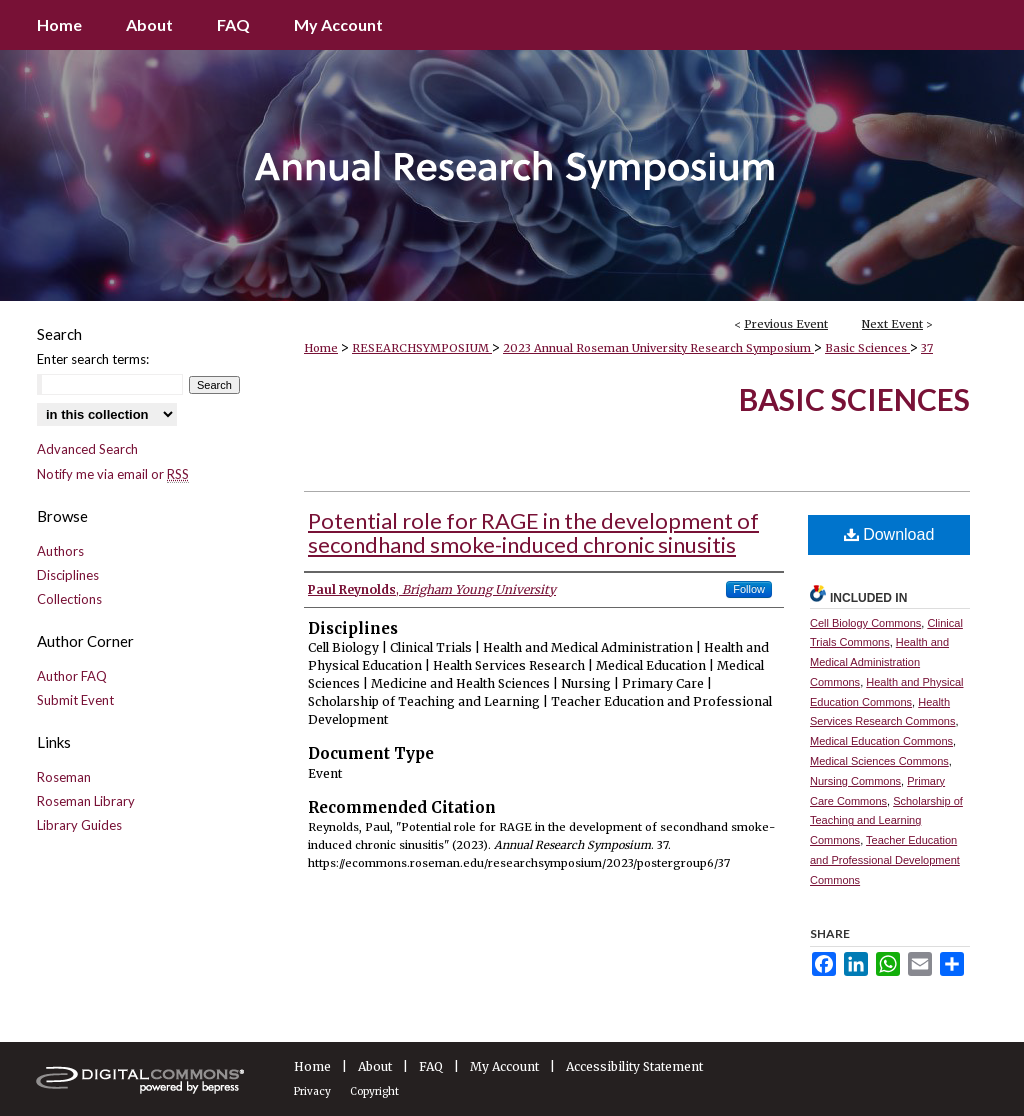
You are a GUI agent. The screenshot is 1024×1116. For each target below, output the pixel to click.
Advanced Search (87, 449)
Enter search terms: (93, 359)
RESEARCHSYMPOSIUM (422, 348)
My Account (504, 1066)
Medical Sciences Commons (879, 761)
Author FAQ (72, 676)
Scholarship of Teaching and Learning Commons (886, 821)
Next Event (892, 324)
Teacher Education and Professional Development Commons (885, 860)
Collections (69, 599)
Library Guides (79, 825)
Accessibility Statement (634, 1066)
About (375, 1066)
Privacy (312, 1091)
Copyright (374, 1091)
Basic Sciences (867, 348)
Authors (60, 551)
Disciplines (68, 575)
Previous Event (786, 324)
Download (889, 534)
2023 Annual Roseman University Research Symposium (658, 348)
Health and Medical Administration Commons (879, 662)
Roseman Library (86, 801)
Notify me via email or (113, 474)
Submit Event (75, 700)
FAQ (431, 1066)
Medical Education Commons (881, 741)
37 (927, 348)
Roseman (64, 777)
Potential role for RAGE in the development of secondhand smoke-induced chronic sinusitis (533, 532)
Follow (749, 589)
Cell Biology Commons (865, 623)
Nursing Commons (855, 781)
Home (321, 348)
